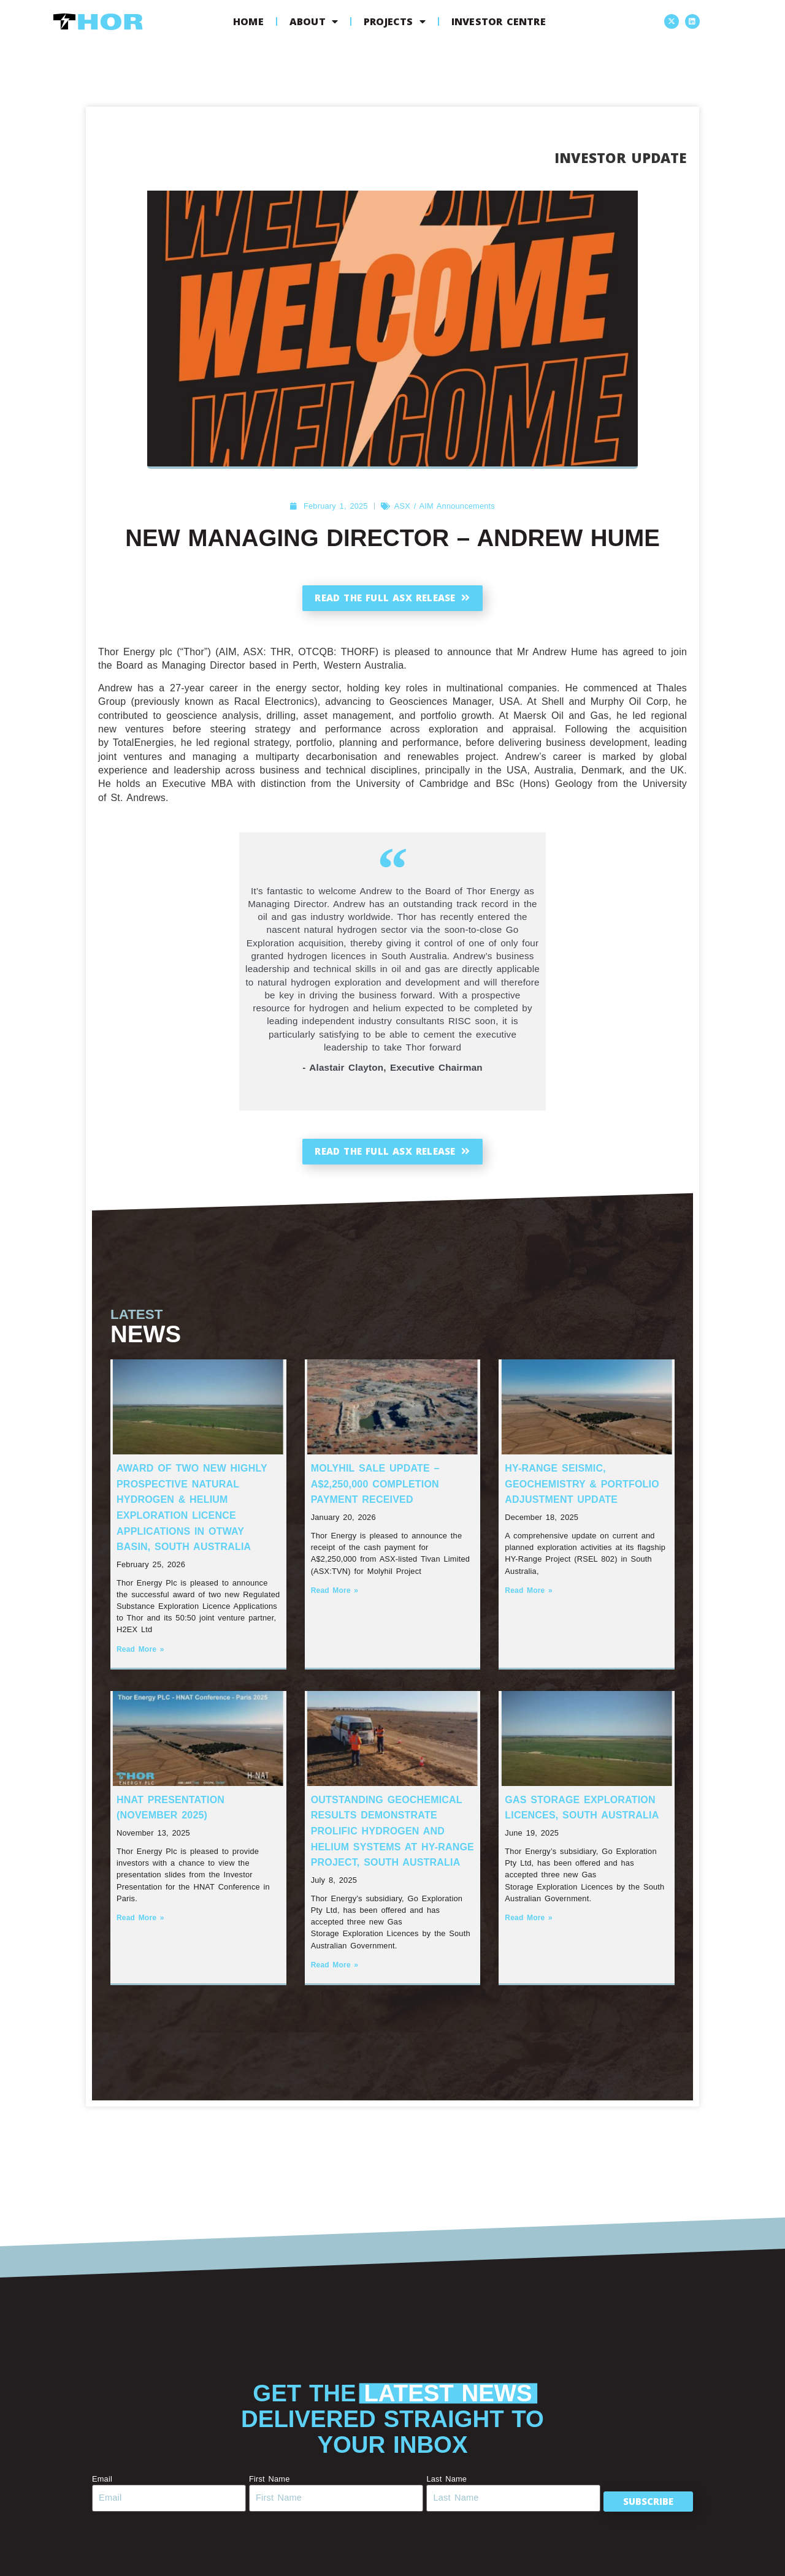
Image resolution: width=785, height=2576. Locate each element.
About (313, 21)
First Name (265, 2489)
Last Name (439, 2489)
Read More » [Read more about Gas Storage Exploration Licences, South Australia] (529, 1928)
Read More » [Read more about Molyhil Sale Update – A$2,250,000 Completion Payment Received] (335, 1601)
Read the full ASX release (392, 598)
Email (102, 2489)
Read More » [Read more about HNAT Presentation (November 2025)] (140, 1928)
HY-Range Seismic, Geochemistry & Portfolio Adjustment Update (582, 1495)
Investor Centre (498, 21)
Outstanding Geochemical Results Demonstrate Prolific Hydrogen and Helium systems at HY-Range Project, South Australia (392, 1842)
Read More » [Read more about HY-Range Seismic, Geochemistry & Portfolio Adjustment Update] (529, 1601)
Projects (395, 21)
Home (248, 21)
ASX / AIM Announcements (444, 506)
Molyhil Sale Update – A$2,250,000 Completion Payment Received (375, 1495)
